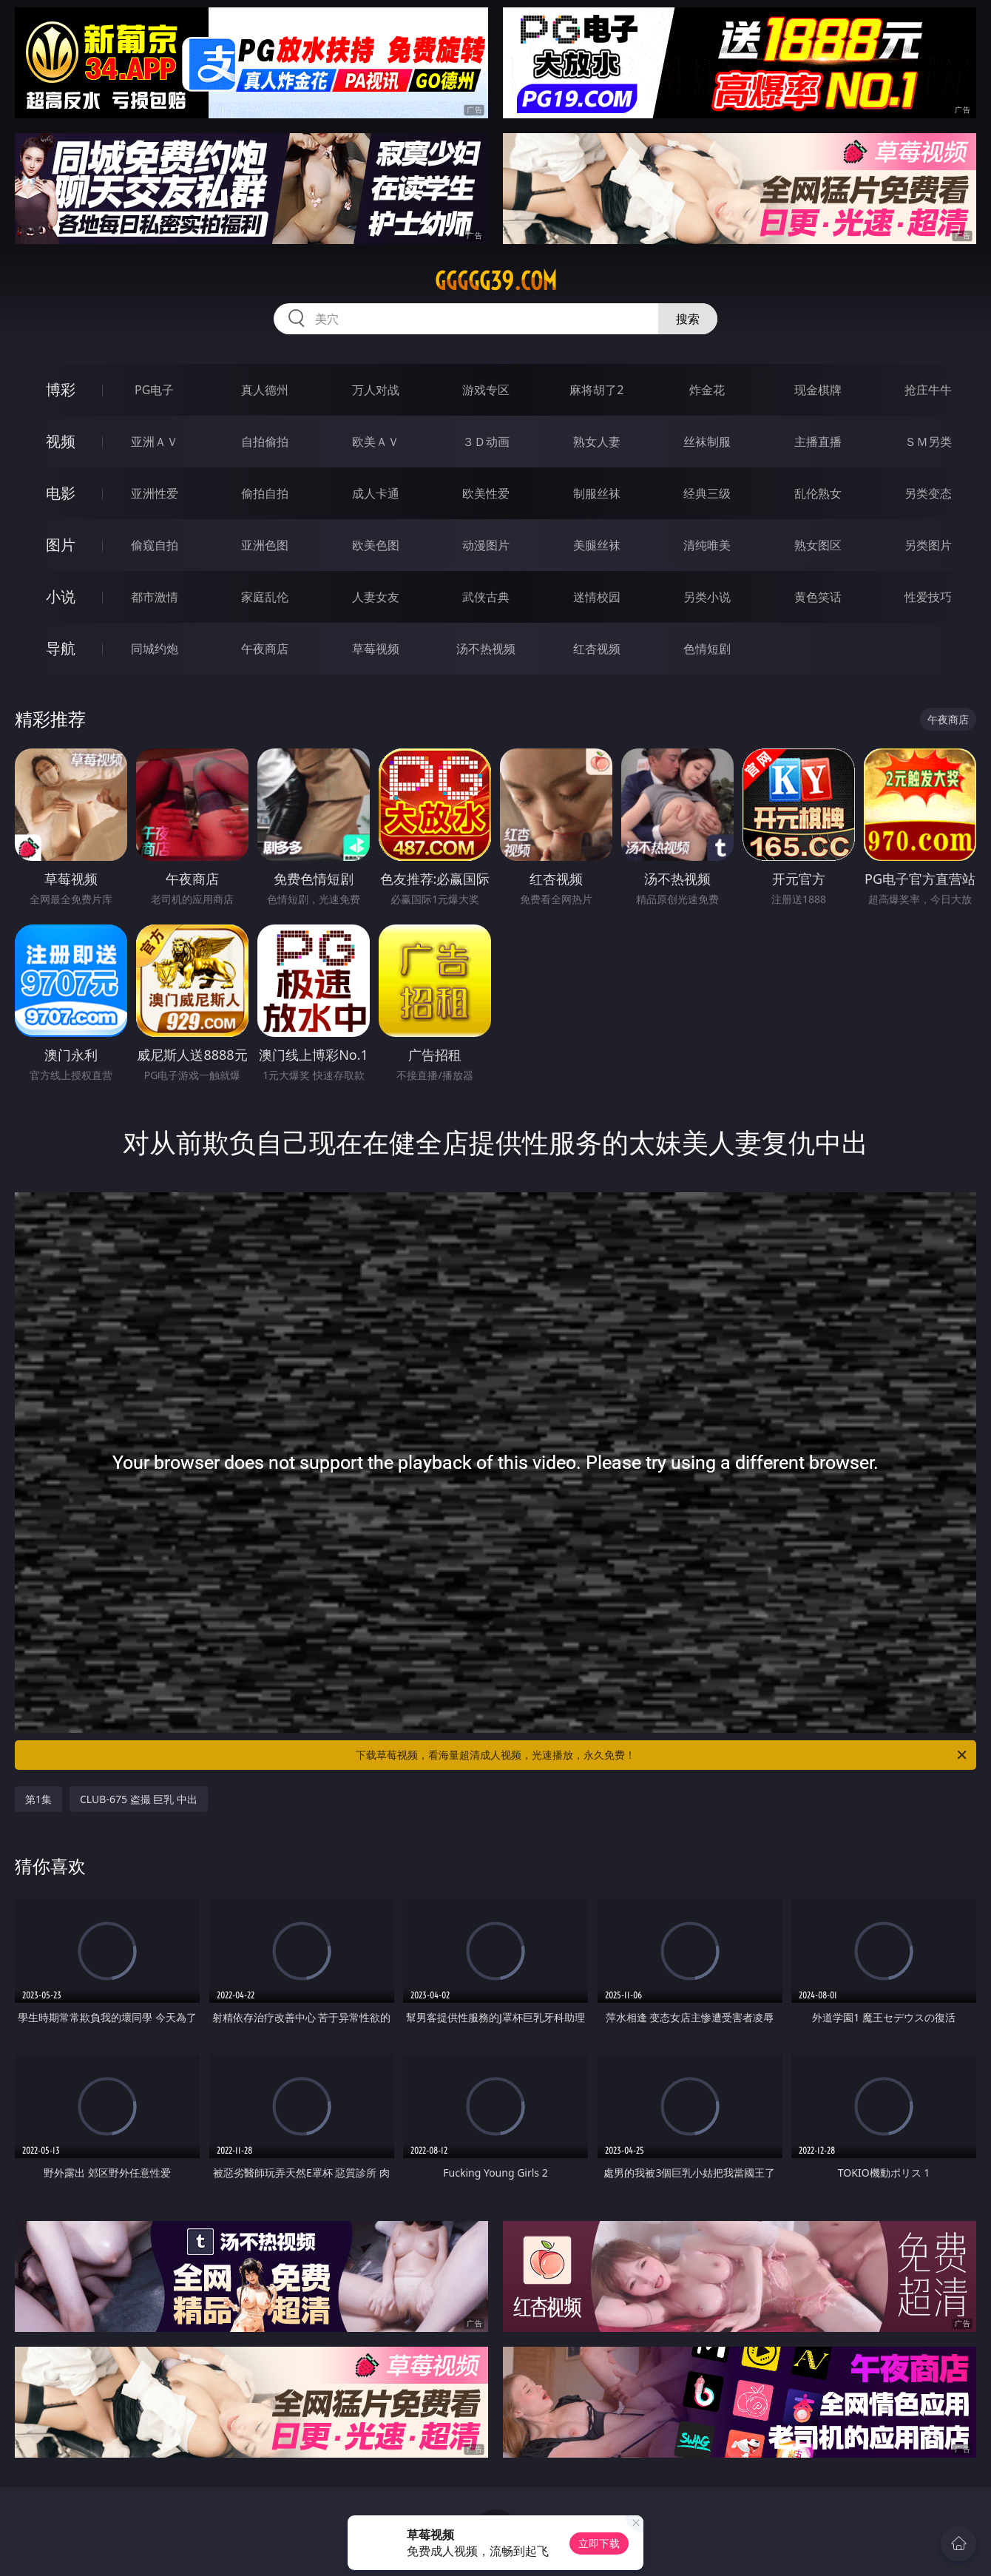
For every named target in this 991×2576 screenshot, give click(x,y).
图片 (60, 545)
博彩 (60, 389)
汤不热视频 (485, 648)
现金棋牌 (818, 390)
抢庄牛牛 (928, 390)
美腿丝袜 (596, 545)
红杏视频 (596, 648)
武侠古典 (486, 597)
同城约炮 (154, 648)
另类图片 (928, 545)
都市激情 (154, 597)
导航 (60, 648)
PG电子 (154, 390)
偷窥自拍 (154, 545)
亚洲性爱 (154, 493)
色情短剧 (707, 648)
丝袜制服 (707, 441)
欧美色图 (375, 545)
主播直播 (818, 441)
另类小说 (707, 597)
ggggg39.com (496, 281)
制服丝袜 (596, 493)
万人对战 (375, 390)
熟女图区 (818, 545)
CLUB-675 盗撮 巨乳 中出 (138, 1799)
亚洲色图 (264, 545)
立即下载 (599, 2543)
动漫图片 (486, 545)
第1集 (38, 1799)
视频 (60, 441)
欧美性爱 (486, 493)
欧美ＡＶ (375, 441)
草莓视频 (375, 648)
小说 (60, 596)
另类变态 (928, 493)
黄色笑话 (818, 597)
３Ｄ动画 (486, 441)
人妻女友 (375, 597)
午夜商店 (264, 648)
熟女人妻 (596, 441)
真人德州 (264, 390)
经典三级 (707, 493)
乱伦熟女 (818, 493)
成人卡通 (375, 493)
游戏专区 (486, 390)
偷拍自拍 (264, 493)
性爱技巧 (928, 597)
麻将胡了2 (596, 390)
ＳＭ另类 (928, 441)
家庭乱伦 (264, 597)
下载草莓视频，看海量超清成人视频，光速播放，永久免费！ (662, 1755)
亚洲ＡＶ (154, 441)
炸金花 (707, 390)
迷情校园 (596, 597)
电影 (60, 493)
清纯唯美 (707, 545)
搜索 (688, 319)
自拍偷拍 (264, 441)
